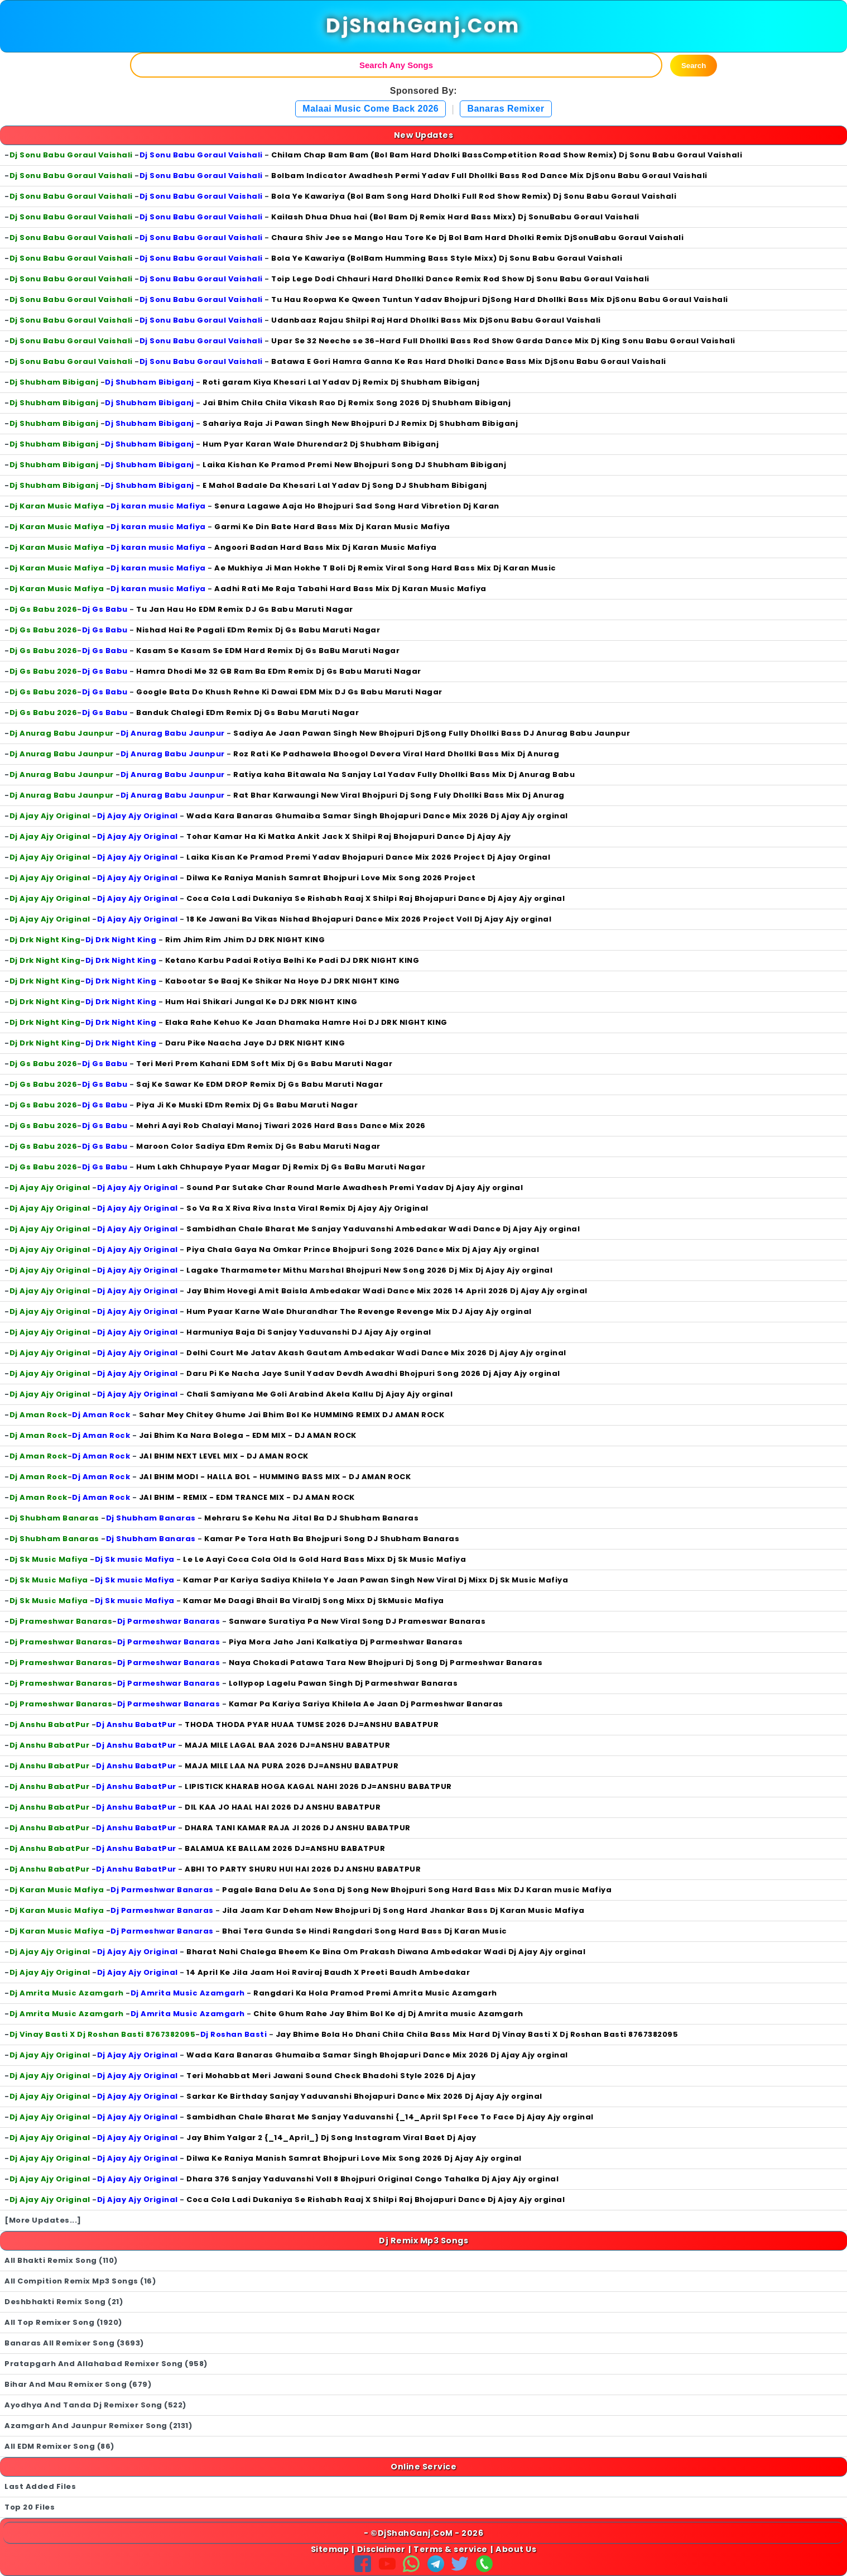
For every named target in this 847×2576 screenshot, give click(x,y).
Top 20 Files (29, 2507)
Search (693, 65)
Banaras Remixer (505, 108)
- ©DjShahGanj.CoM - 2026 (423, 2533)
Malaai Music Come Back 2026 (370, 108)
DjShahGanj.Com (423, 26)
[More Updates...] (42, 2220)
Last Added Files (40, 2486)
